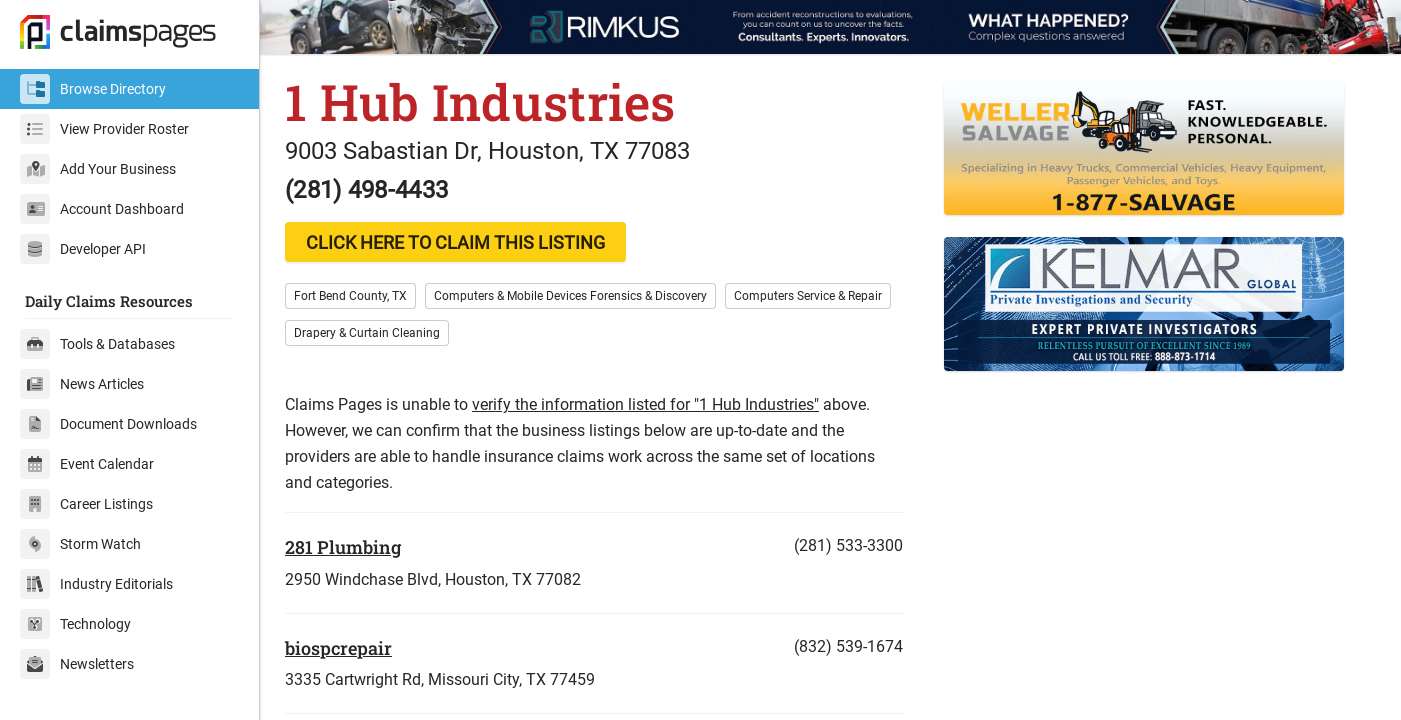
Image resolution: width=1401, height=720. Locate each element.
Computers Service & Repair (808, 296)
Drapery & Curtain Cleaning (367, 333)
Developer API (83, 249)
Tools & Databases (97, 344)
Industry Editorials (96, 584)
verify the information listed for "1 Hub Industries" (645, 404)
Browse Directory (93, 89)
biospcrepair (338, 648)
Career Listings (86, 504)
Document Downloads (108, 424)
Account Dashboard (102, 209)
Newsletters (77, 664)
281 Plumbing (343, 547)
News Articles (82, 384)
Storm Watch (80, 544)
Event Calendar (87, 464)
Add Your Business (98, 169)
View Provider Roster (104, 129)
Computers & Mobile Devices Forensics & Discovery (570, 296)
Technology (75, 624)
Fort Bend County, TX (350, 296)
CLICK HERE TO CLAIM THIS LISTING (455, 242)
